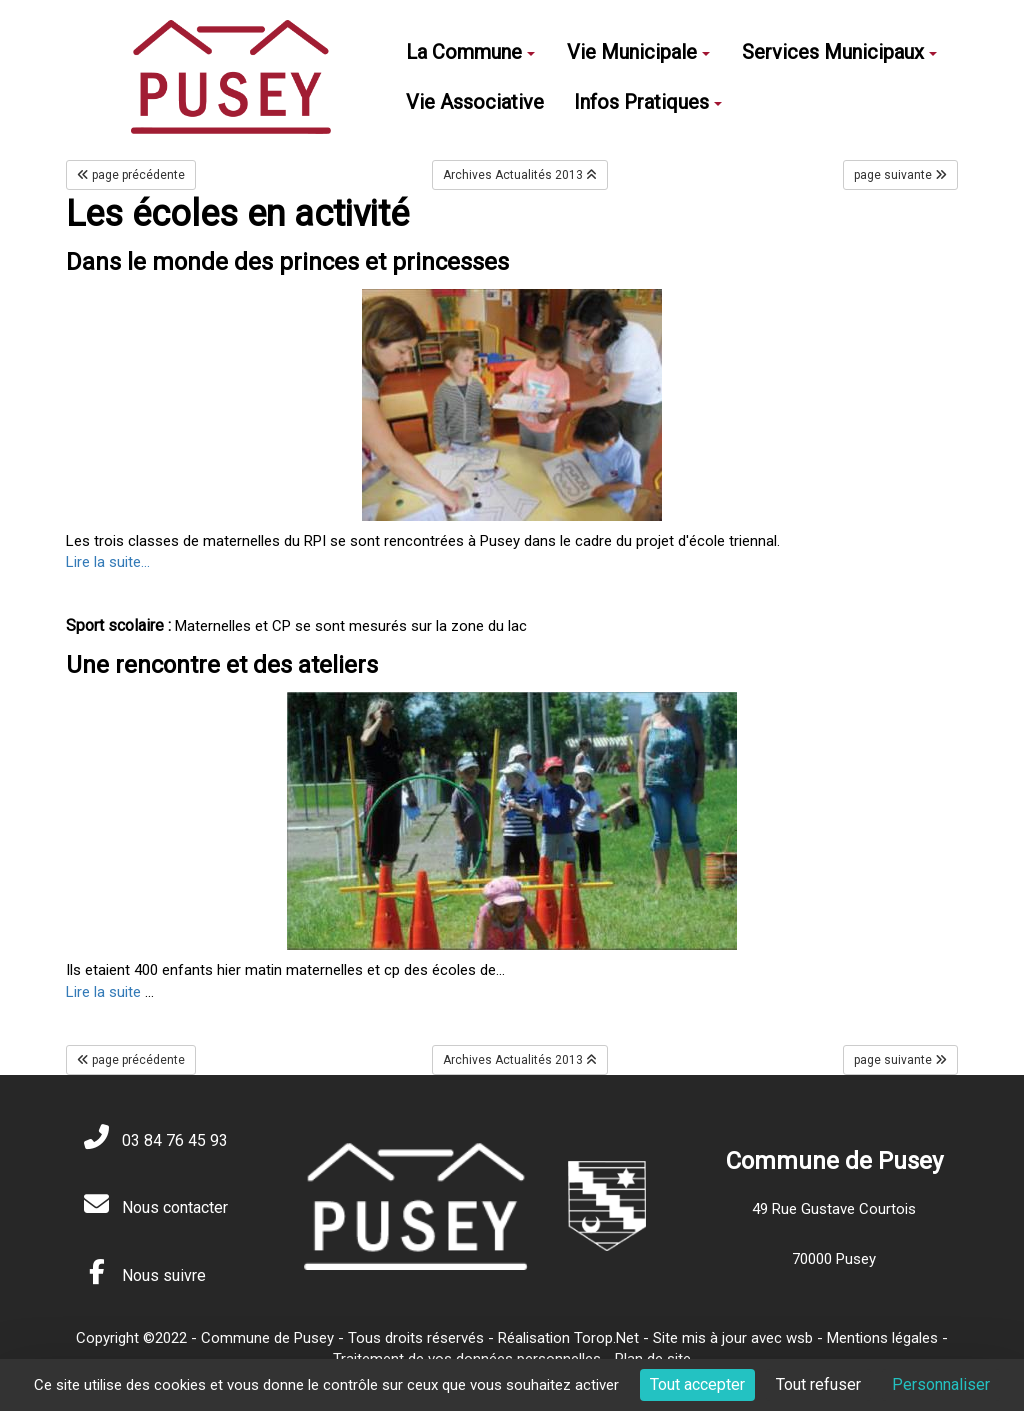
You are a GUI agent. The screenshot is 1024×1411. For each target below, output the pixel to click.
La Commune (470, 52)
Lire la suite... (108, 562)
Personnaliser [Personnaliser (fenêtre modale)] (941, 1384)
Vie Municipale (638, 52)
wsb (799, 1338)
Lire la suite (103, 992)
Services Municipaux (839, 52)
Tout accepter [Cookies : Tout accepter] (697, 1384)
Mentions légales (882, 1338)
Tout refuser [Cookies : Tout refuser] (818, 1384)
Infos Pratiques (648, 102)
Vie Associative (475, 102)
